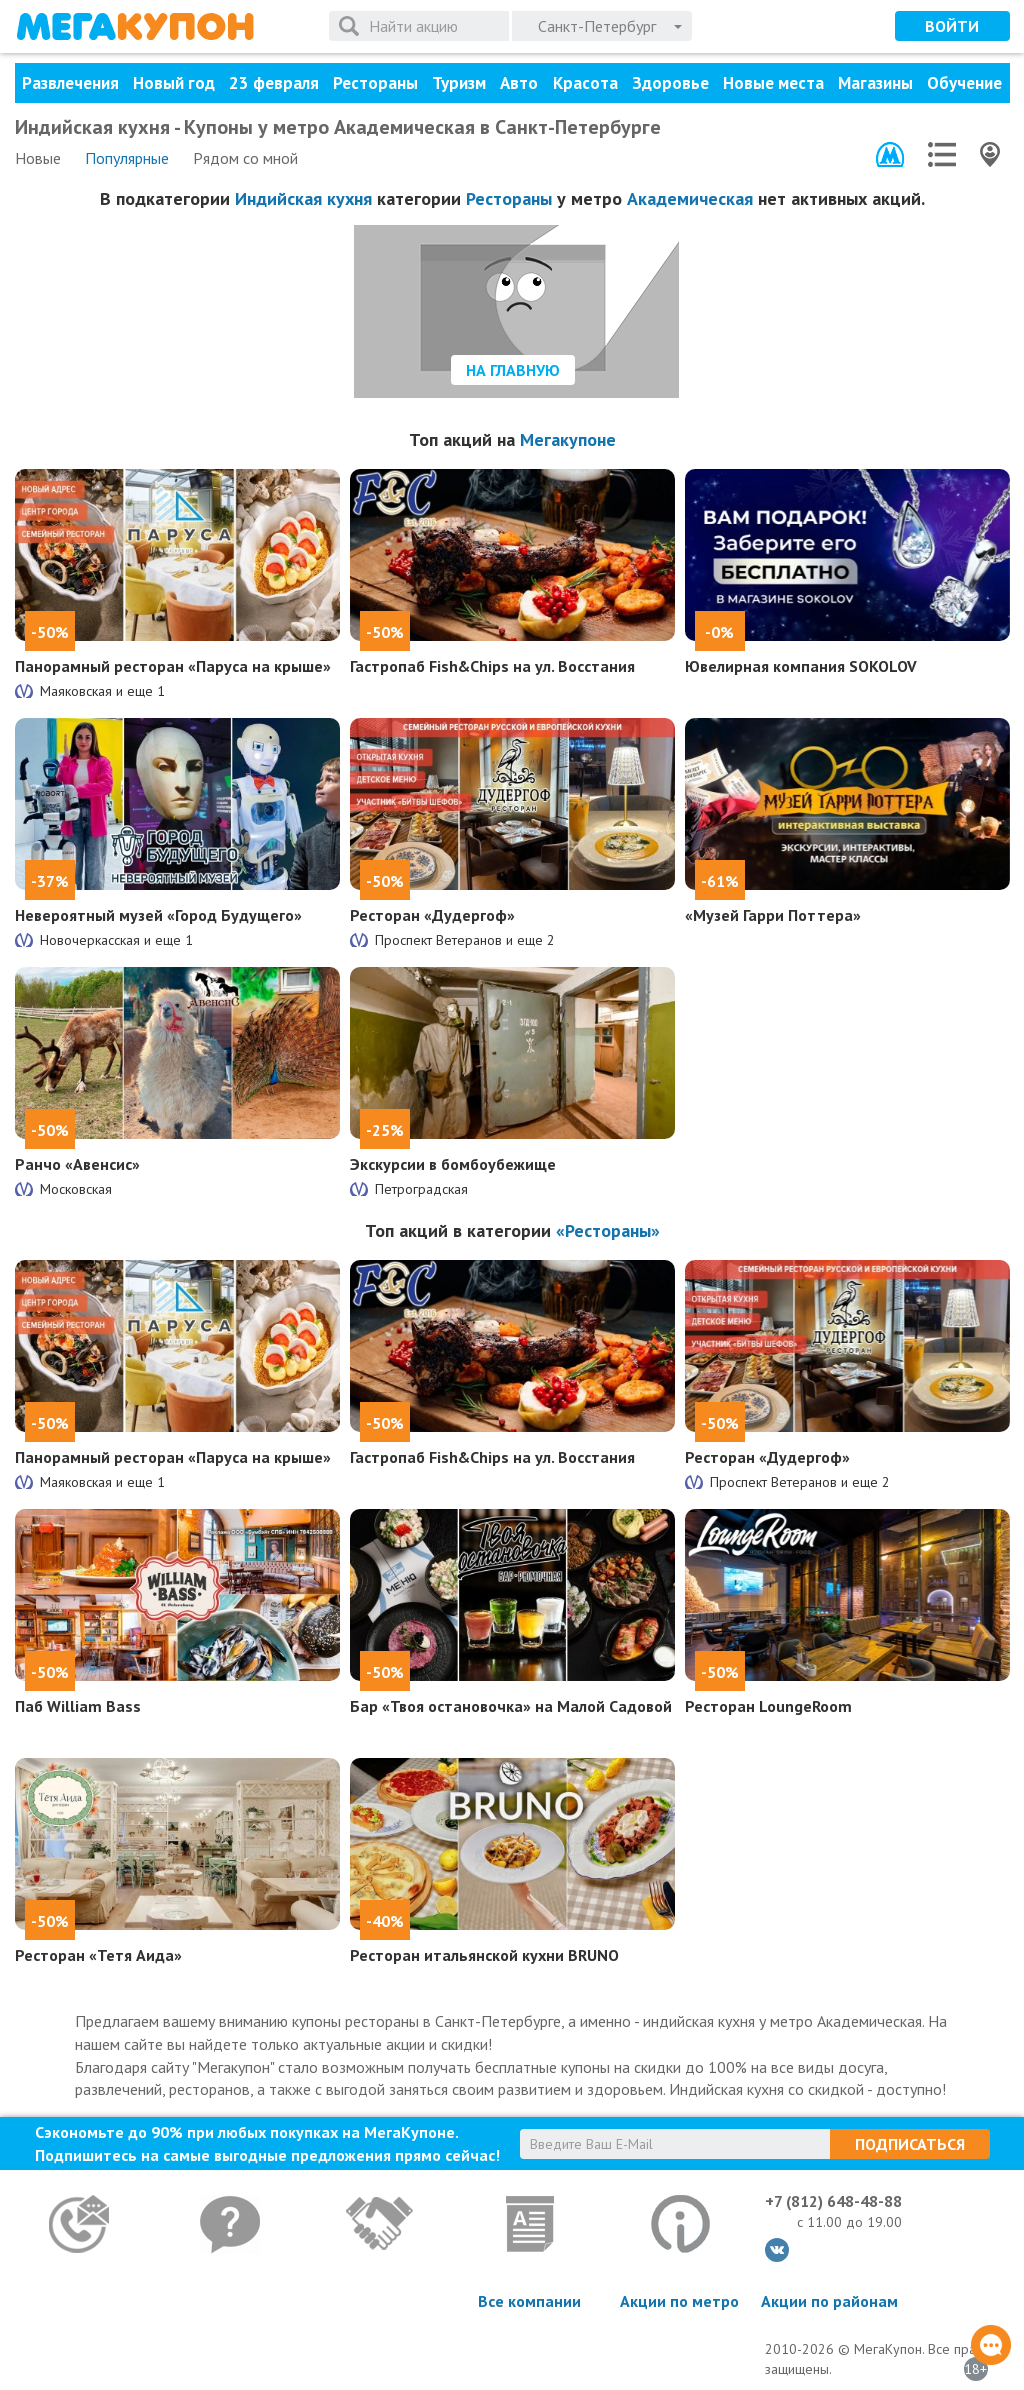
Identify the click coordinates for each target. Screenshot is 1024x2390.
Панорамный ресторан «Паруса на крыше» (173, 666)
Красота (585, 83)
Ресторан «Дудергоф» (432, 915)
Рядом (245, 158)
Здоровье (670, 83)
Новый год (174, 83)
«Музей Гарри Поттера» (773, 915)
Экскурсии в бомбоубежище (453, 1164)
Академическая (690, 198)
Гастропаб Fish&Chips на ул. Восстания (492, 666)
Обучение (964, 83)
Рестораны (375, 83)
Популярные (127, 158)
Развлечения (70, 83)
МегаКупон (135, 26)
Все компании (529, 2301)
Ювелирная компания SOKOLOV (801, 666)
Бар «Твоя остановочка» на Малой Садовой (511, 1706)
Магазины (875, 83)
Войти (952, 26)
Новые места (773, 83)
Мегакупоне (568, 439)
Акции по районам (829, 2301)
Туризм (459, 83)
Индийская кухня (303, 198)
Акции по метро (679, 2301)
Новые (38, 158)
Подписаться (910, 2144)
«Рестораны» (608, 1230)
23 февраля (274, 83)
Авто (519, 83)
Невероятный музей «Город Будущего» (158, 915)
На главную (513, 370)
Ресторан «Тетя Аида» (98, 1955)
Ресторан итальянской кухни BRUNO (484, 1955)
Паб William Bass (78, 1706)
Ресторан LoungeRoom (768, 1706)
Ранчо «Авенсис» (77, 1164)
